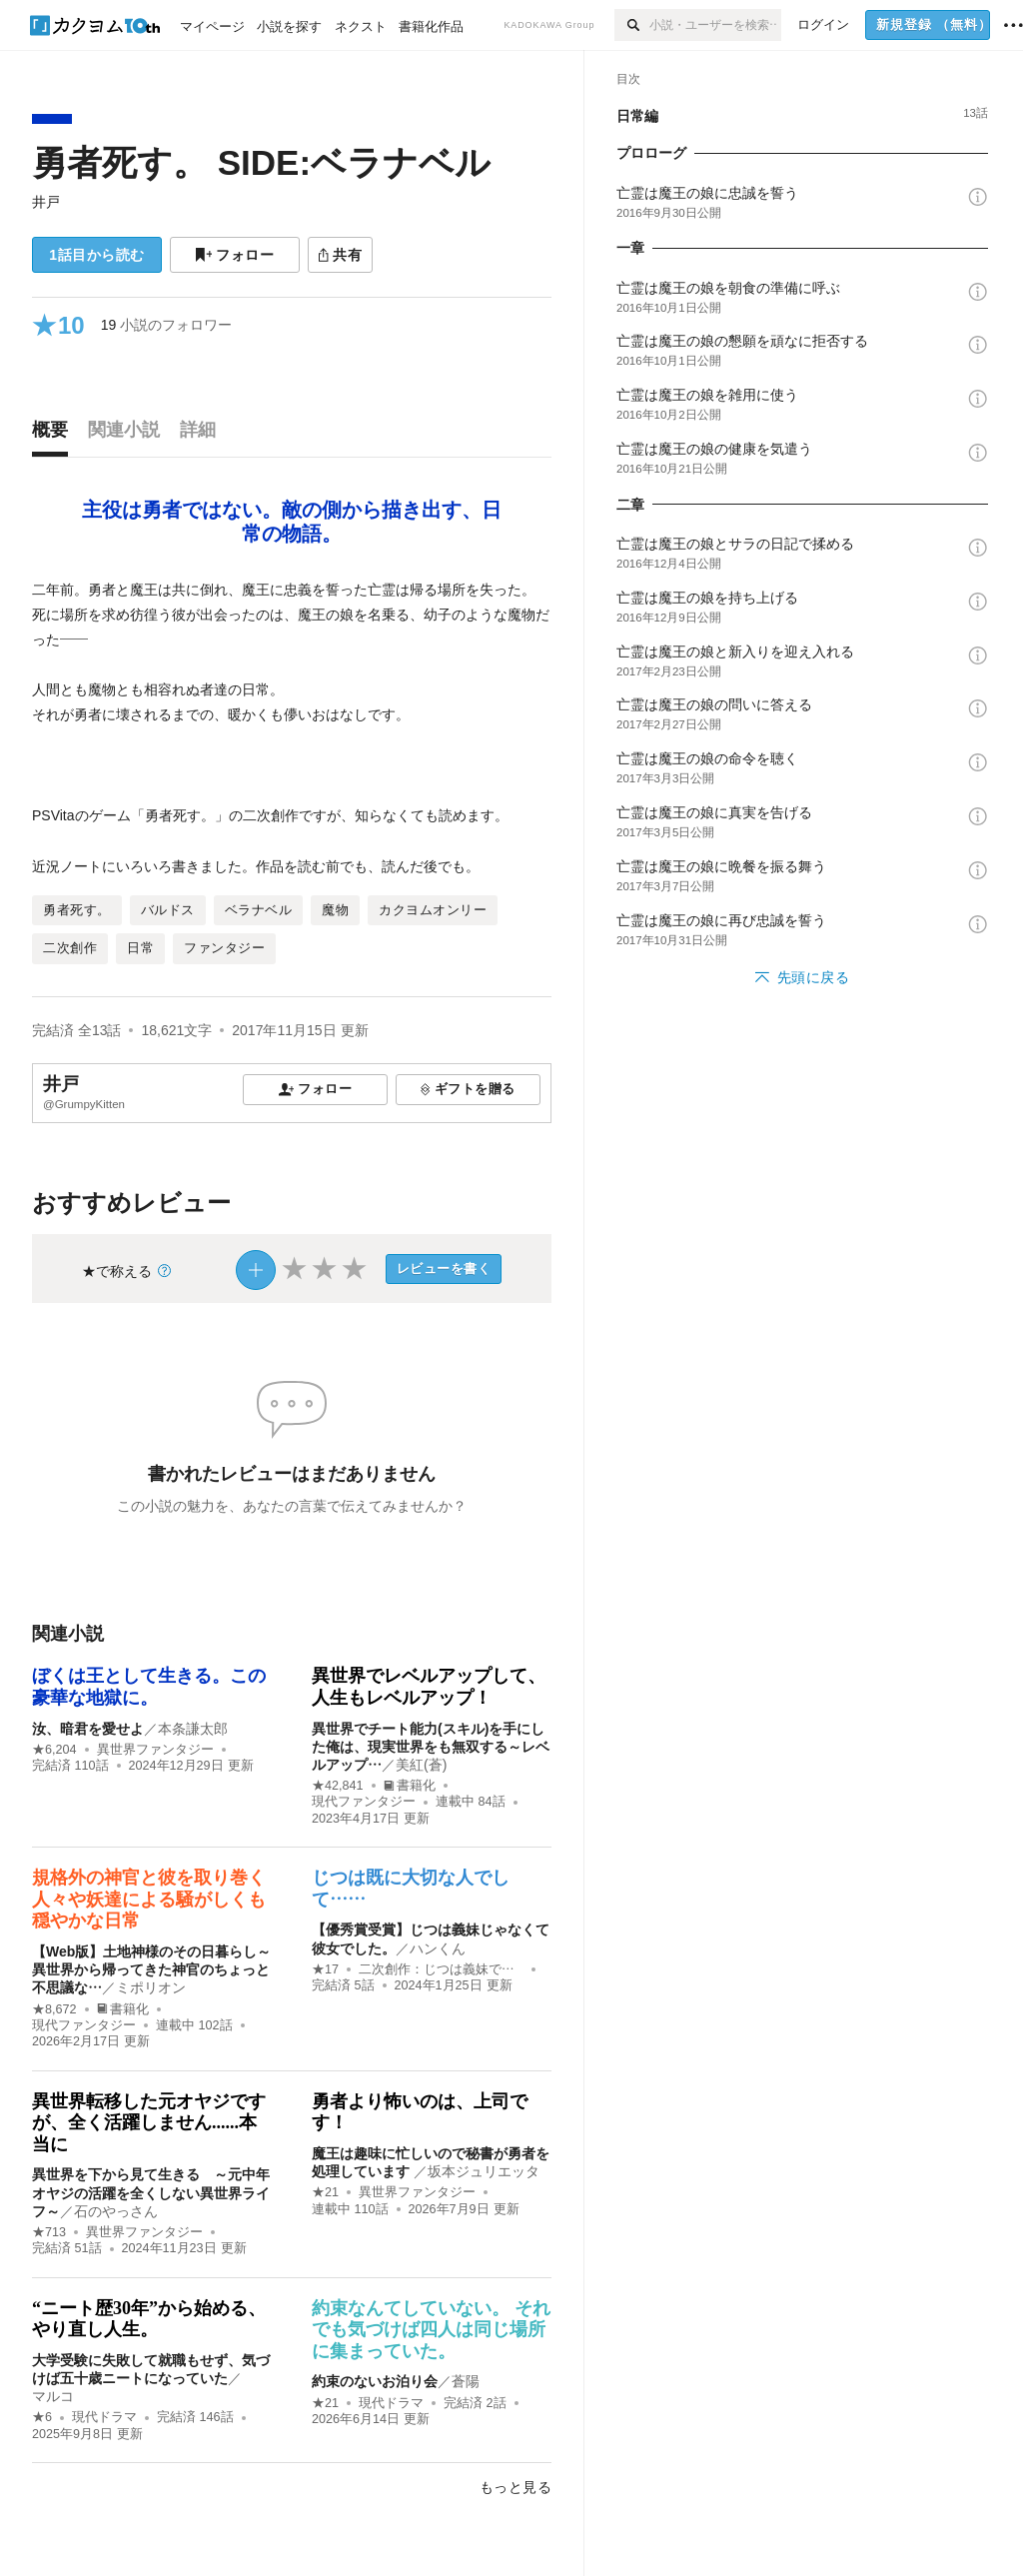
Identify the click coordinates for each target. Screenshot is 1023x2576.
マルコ (53, 2396)
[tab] (55, 435)
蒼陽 (466, 2381)
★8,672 (54, 2009)
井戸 (46, 202)
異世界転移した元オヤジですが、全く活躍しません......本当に (149, 2122)
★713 (49, 2232)
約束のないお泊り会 (375, 2381)
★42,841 (338, 1786)
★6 (42, 2417)
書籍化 (410, 1786)
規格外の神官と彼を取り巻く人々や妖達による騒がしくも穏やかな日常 (149, 1899)
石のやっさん (116, 2211)
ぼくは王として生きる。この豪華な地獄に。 (149, 1687)
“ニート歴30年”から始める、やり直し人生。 (149, 2319)
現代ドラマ (104, 2417)
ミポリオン (151, 1987)
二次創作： (441, 1969)
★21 (325, 2192)
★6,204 (54, 1750)
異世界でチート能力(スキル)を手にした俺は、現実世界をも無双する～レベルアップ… (430, 1747)
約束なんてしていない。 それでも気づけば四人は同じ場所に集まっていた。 (431, 2329)
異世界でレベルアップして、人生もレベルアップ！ (428, 1687)
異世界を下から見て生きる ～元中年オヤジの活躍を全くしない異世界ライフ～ (151, 2192)
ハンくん (438, 1948)
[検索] (631, 25)
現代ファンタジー (364, 1802)
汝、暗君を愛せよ (88, 1729)
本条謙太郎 (193, 1729)
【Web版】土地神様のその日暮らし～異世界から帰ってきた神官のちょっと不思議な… (151, 1969)
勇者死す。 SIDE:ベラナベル (261, 162)
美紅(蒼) (421, 1765)
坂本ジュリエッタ (483, 2171)
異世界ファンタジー (155, 1750)
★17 (325, 1969)
